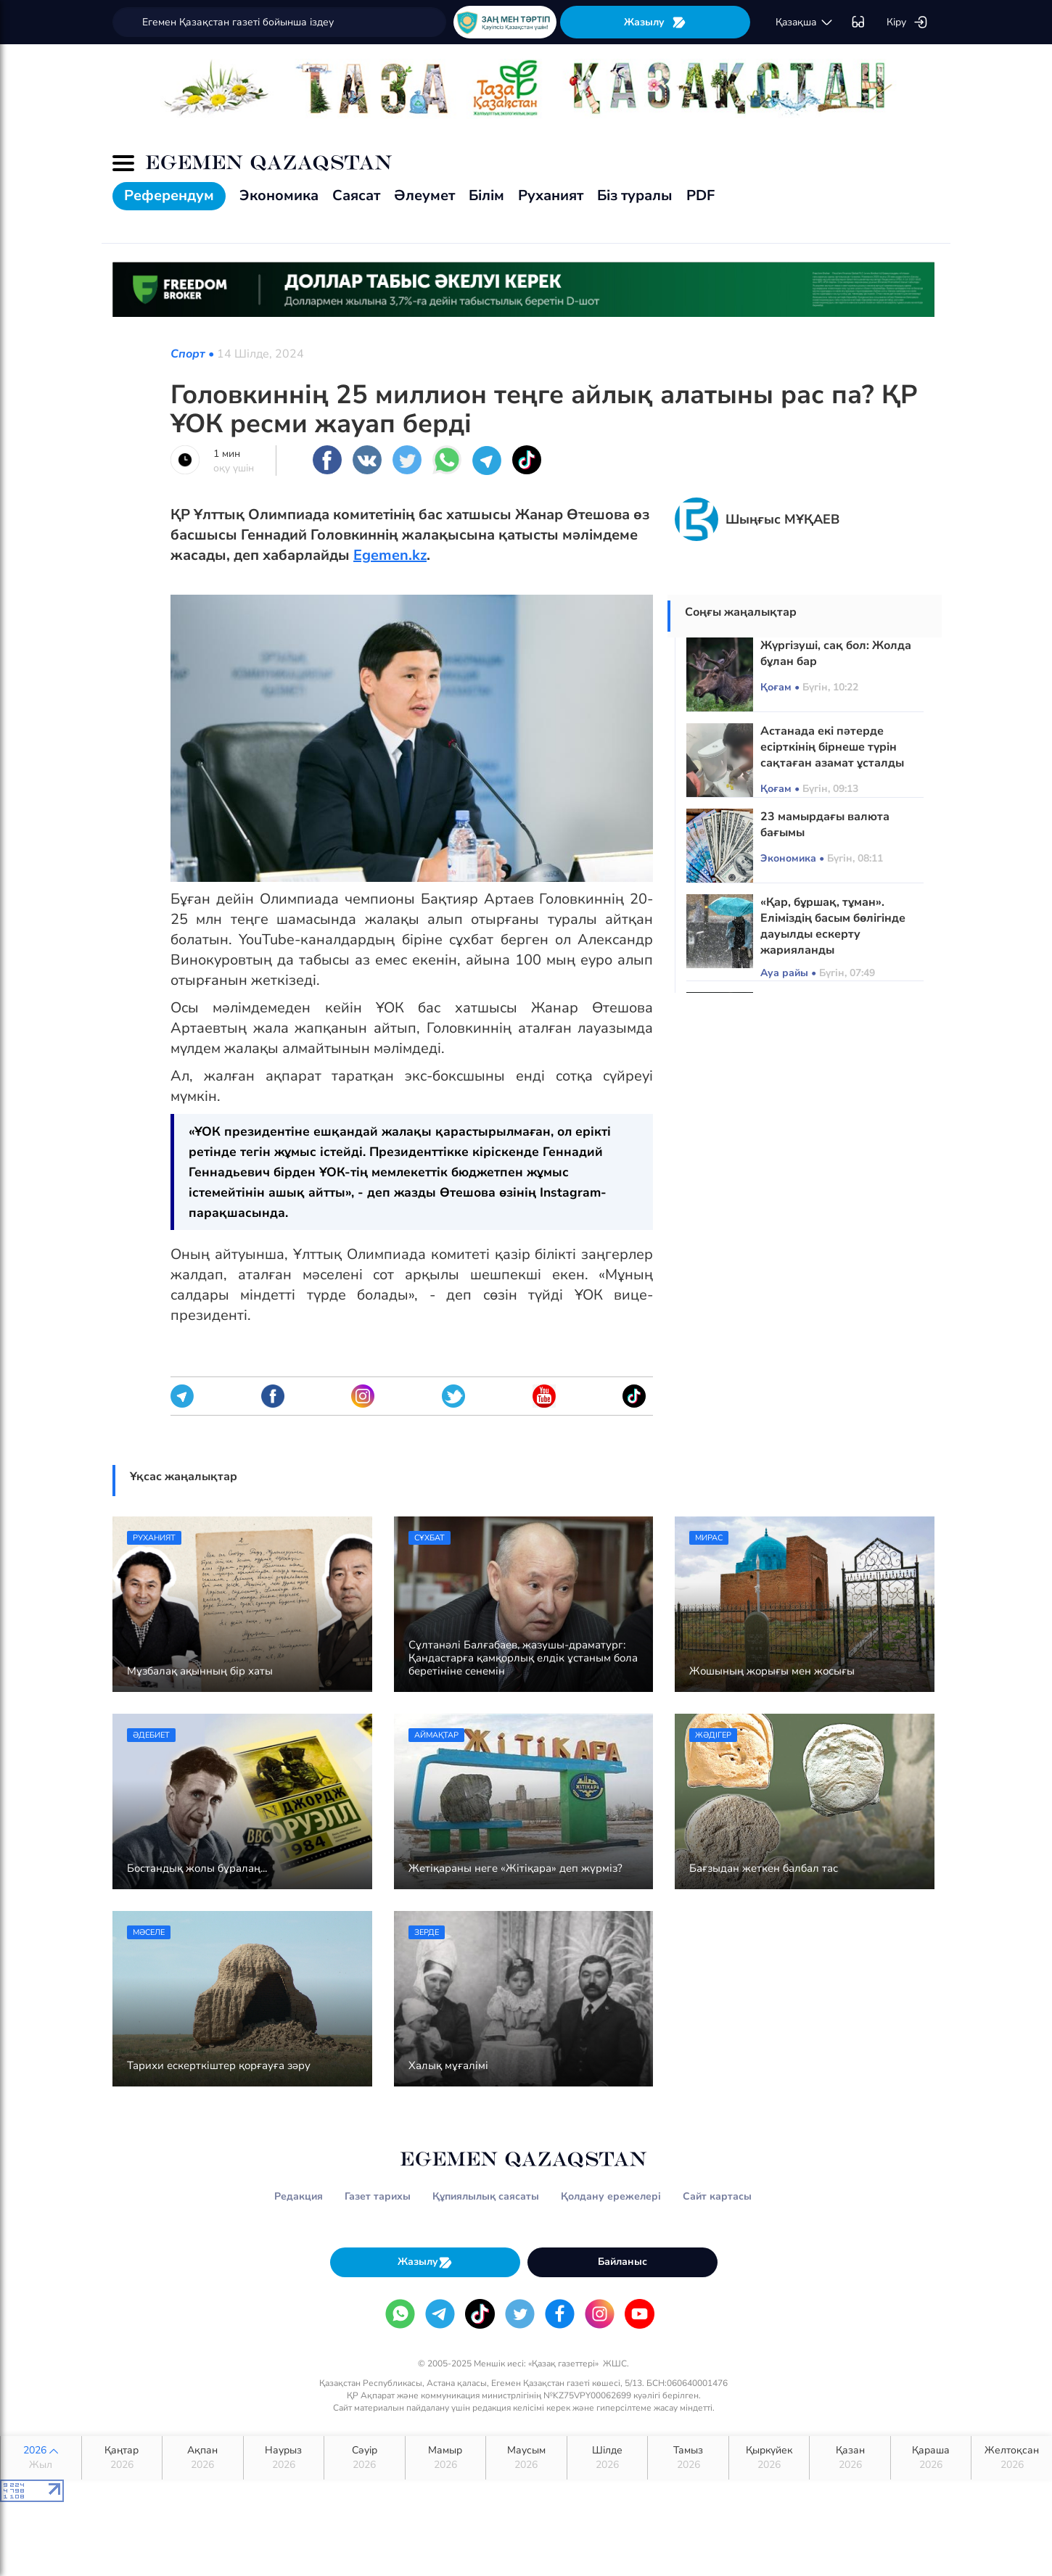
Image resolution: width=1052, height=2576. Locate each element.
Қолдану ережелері (611, 2196)
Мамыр (446, 2457)
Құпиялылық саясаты (485, 2196)
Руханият (550, 195)
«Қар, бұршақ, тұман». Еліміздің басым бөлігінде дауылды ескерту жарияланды (832, 926)
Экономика (279, 195)
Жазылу (655, 22)
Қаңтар (122, 2457)
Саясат (356, 195)
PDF (700, 195)
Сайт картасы (717, 2196)
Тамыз (688, 2457)
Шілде (608, 2457)
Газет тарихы (378, 2196)
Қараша (931, 2457)
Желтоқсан (1012, 2457)
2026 (41, 2457)
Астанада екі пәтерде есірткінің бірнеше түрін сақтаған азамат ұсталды (832, 747)
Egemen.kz (390, 555)
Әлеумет (424, 195)
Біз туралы (635, 195)
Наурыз (284, 2457)
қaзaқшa (805, 22)
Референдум (169, 195)
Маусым (526, 2457)
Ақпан (203, 2457)
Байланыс (622, 2262)
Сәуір (365, 2457)
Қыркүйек (769, 2457)
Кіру (907, 22)
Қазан (850, 2457)
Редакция (298, 2196)
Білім (486, 195)
